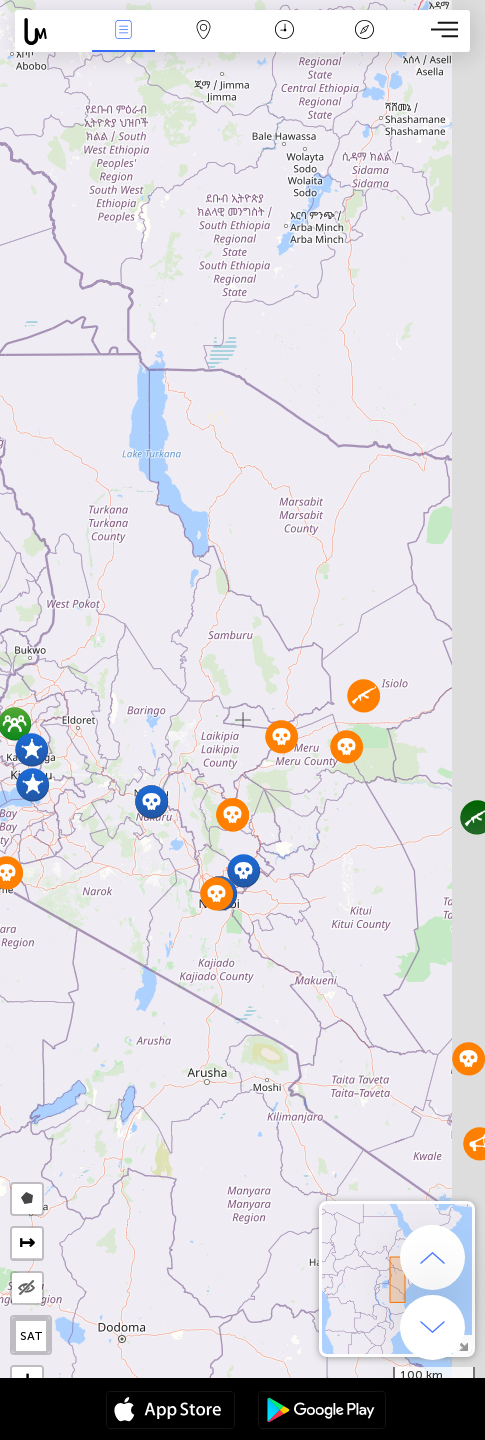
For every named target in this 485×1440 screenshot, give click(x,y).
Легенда (365, 31)
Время (284, 31)
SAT (31, 1336)
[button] (363, 695)
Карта (204, 31)
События (123, 31)
